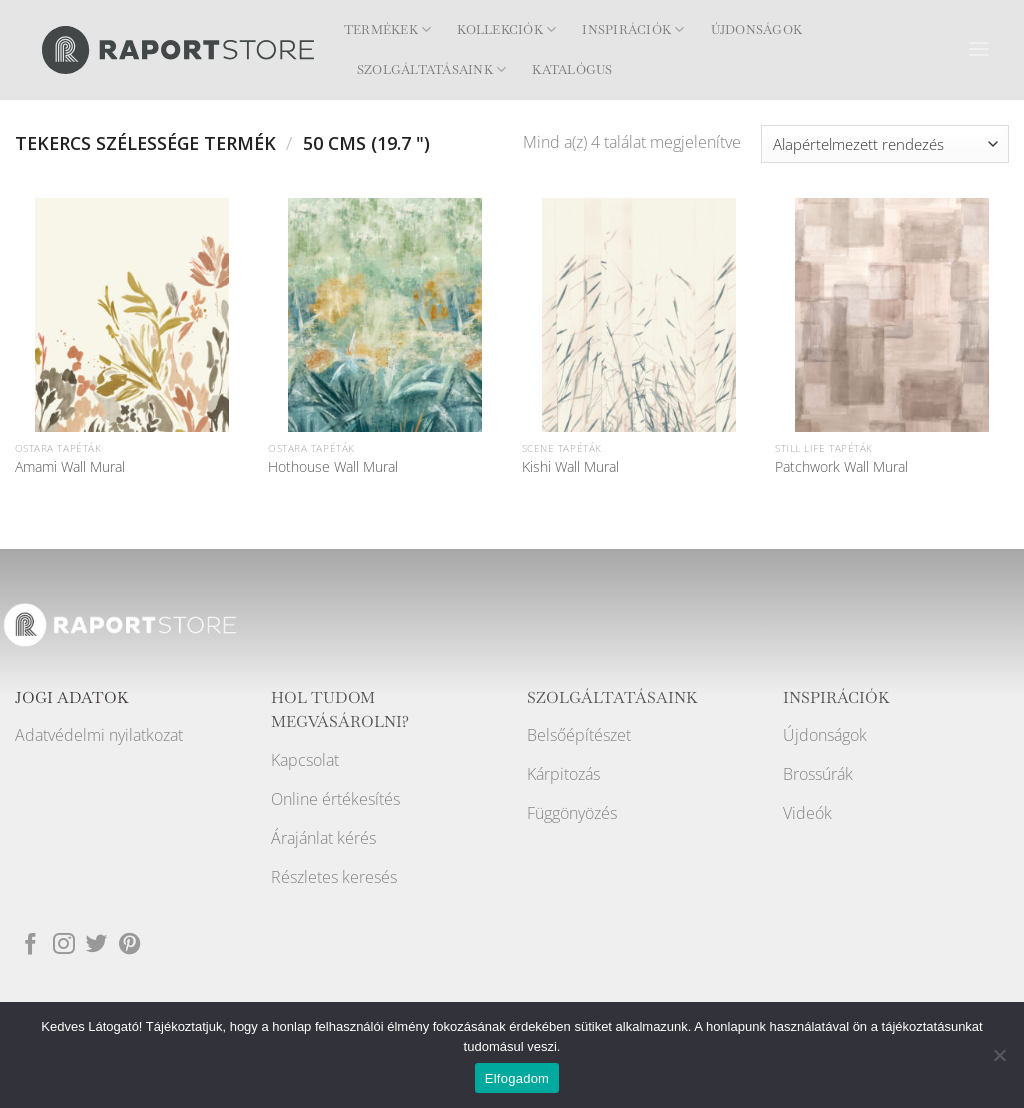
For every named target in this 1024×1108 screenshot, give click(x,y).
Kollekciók (506, 29)
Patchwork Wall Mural (841, 467)
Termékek (387, 29)
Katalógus (572, 70)
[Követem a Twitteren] (97, 944)
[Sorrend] (885, 144)
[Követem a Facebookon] (31, 944)
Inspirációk (633, 29)
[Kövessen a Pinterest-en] (130, 944)
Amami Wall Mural (70, 467)
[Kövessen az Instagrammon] (64, 944)
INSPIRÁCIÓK (836, 698)
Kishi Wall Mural (570, 467)
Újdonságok (756, 30)
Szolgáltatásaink (431, 69)
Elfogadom (517, 1078)
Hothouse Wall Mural (333, 467)
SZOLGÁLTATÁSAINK (612, 698)
